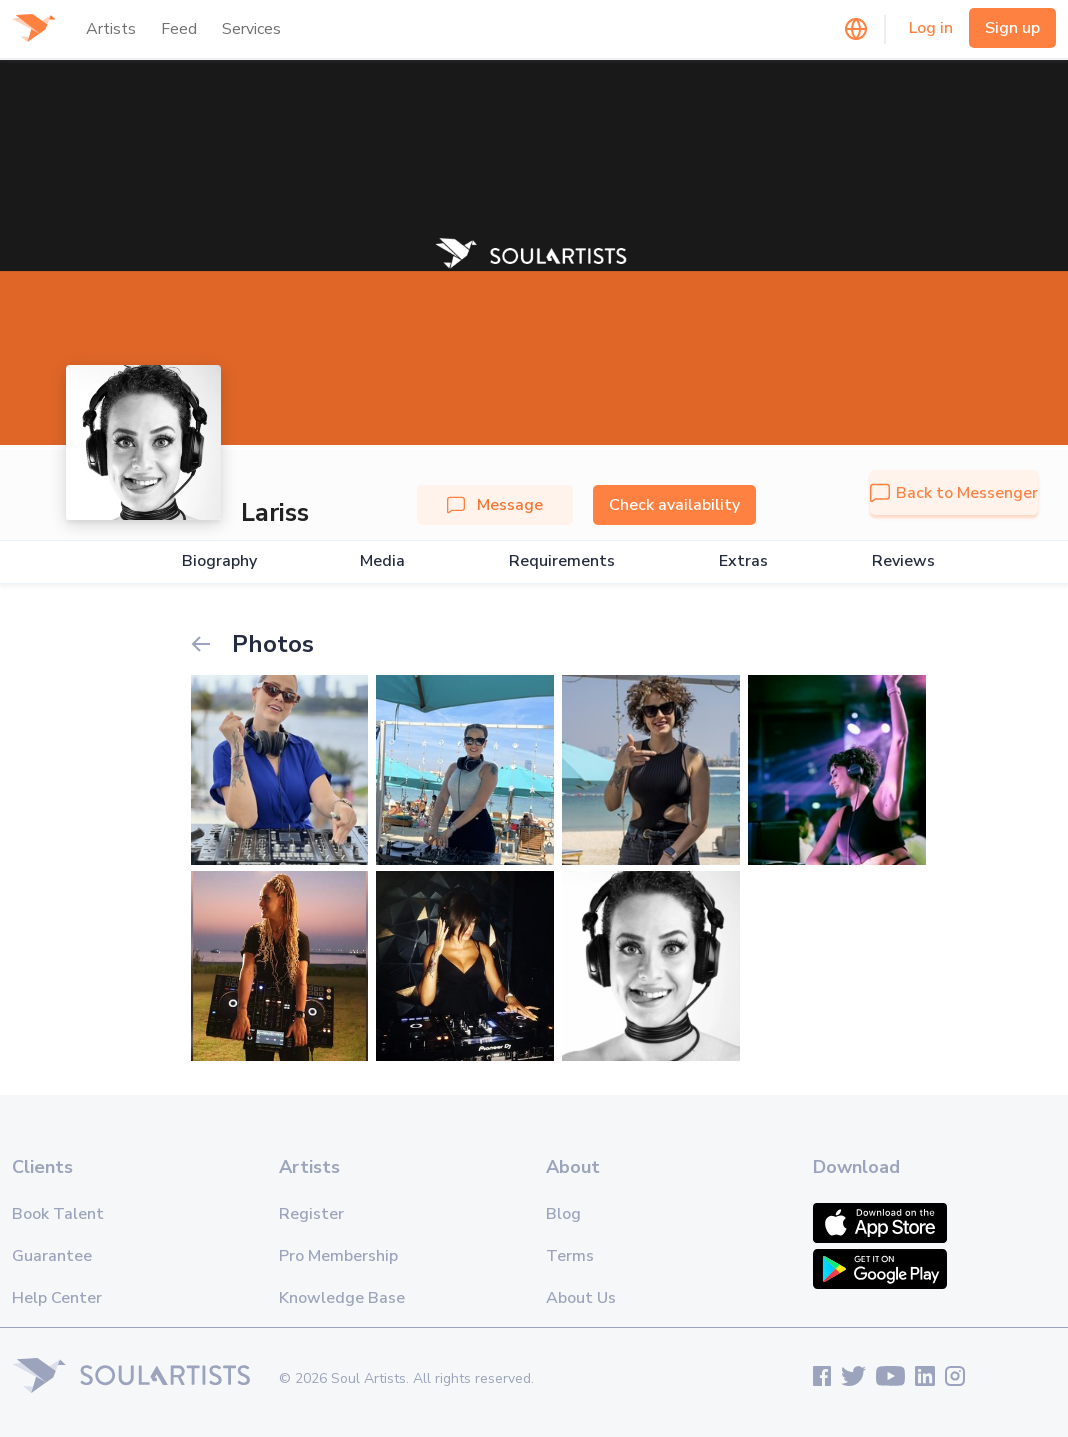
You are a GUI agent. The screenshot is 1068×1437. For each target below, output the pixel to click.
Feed (179, 29)
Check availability (674, 505)
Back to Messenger (954, 493)
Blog (563, 1214)
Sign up (1012, 28)
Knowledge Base (342, 1298)
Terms (570, 1256)
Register (311, 1214)
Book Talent (58, 1214)
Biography (219, 561)
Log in (931, 28)
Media (382, 561)
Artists (111, 29)
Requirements (562, 561)
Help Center (57, 1298)
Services (251, 29)
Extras (743, 561)
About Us (581, 1298)
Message (495, 505)
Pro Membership (338, 1256)
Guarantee (52, 1256)
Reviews (903, 561)
